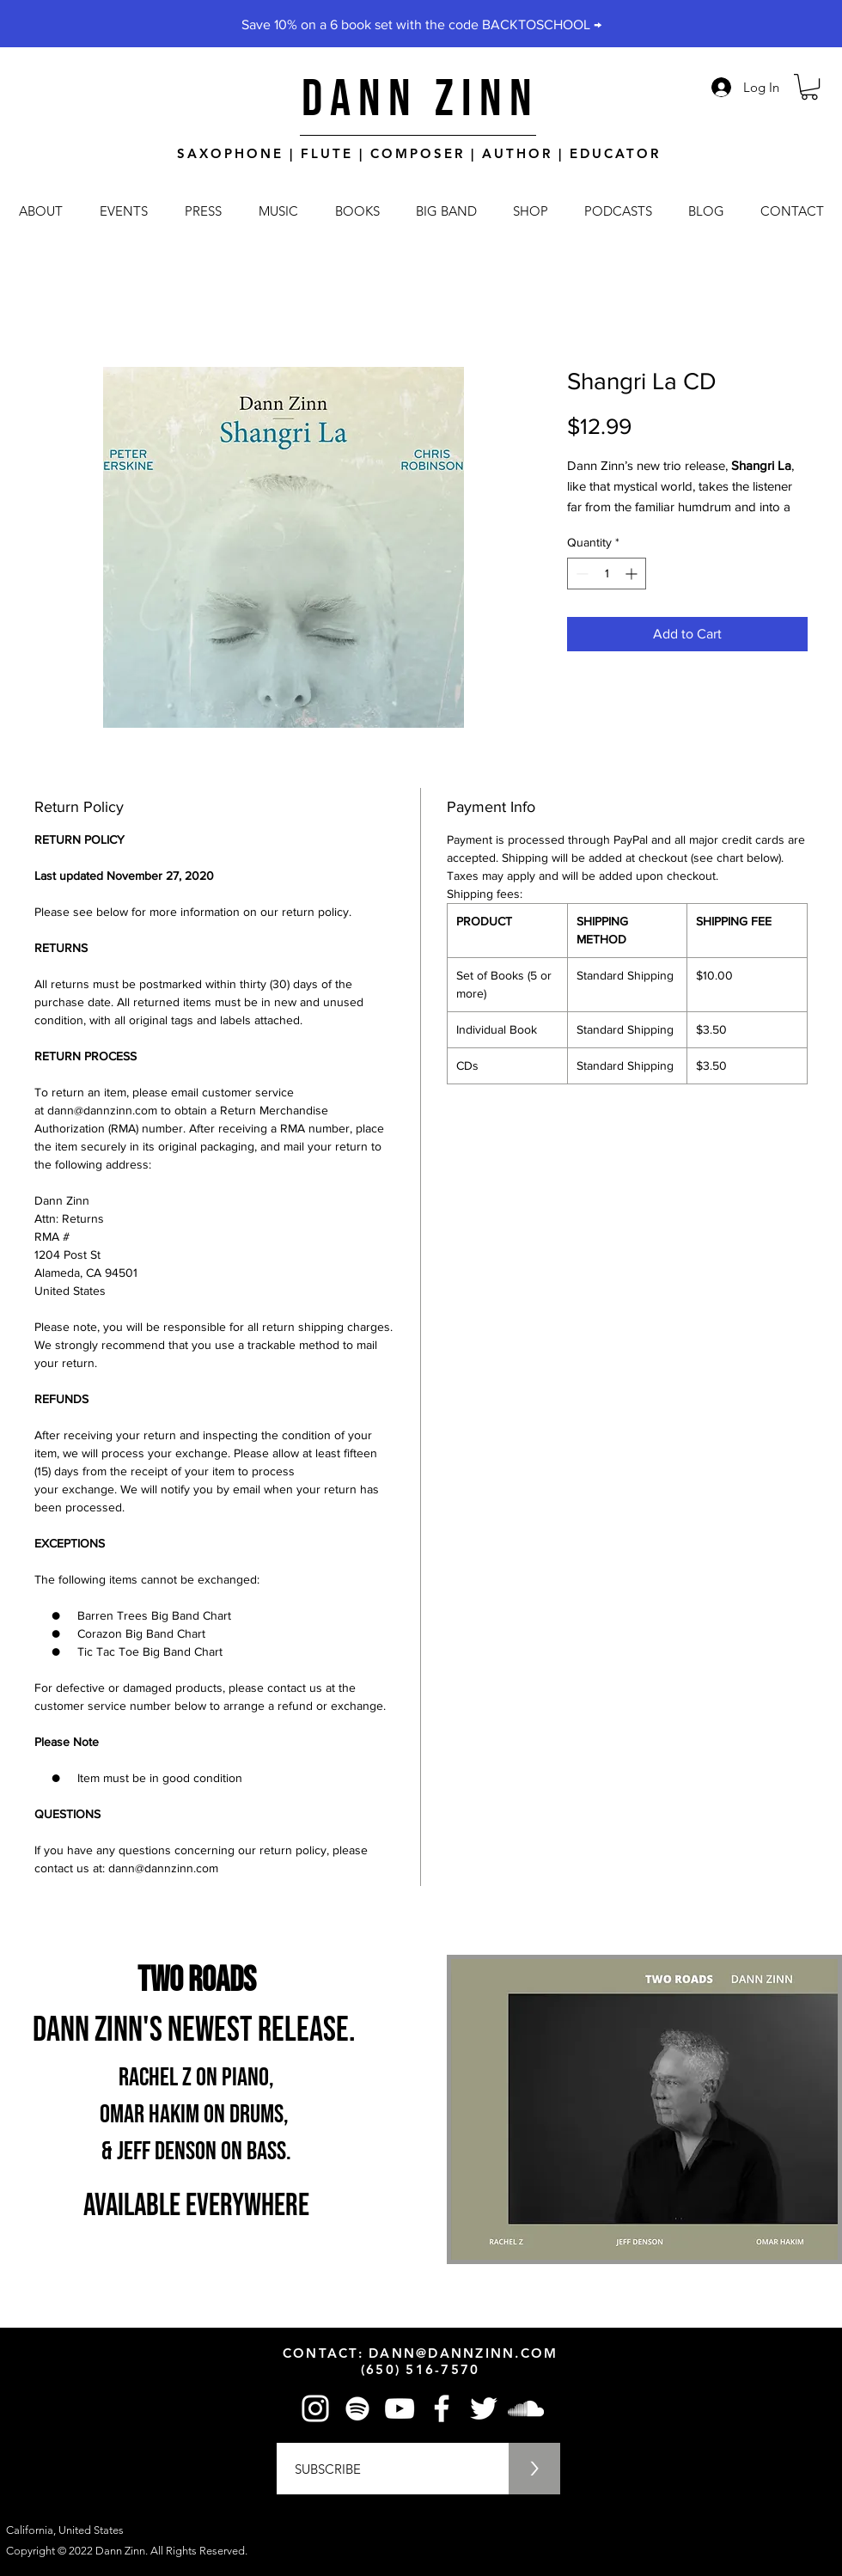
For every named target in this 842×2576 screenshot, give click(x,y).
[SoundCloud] (526, 2408)
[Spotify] (357, 2408)
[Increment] (633, 574)
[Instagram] (315, 2408)
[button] (809, 87)
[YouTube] (399, 2408)
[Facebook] (442, 2408)
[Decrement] (580, 574)
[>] (534, 2468)
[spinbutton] (606, 574)
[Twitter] (484, 2408)
